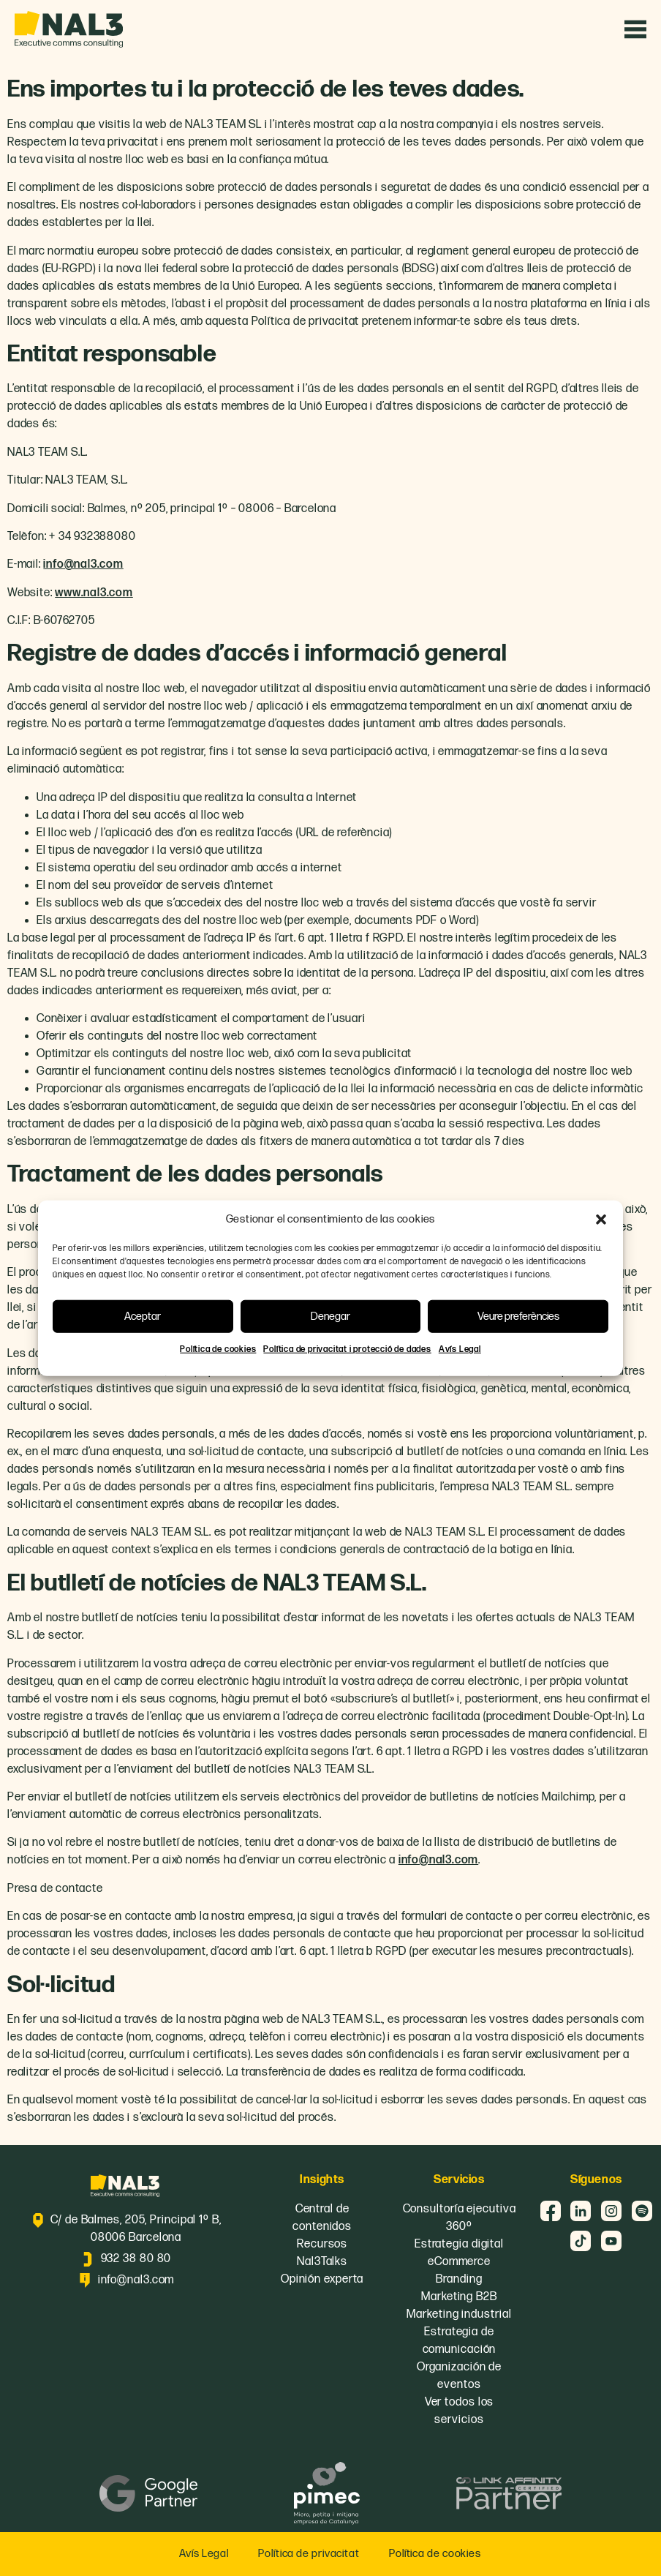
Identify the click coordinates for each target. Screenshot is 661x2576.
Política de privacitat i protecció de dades (347, 1349)
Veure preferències (518, 1316)
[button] (601, 1219)
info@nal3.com (83, 564)
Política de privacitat (309, 2553)
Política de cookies (218, 1349)
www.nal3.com (94, 593)
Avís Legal (460, 1349)
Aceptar (142, 1316)
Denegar (330, 1316)
